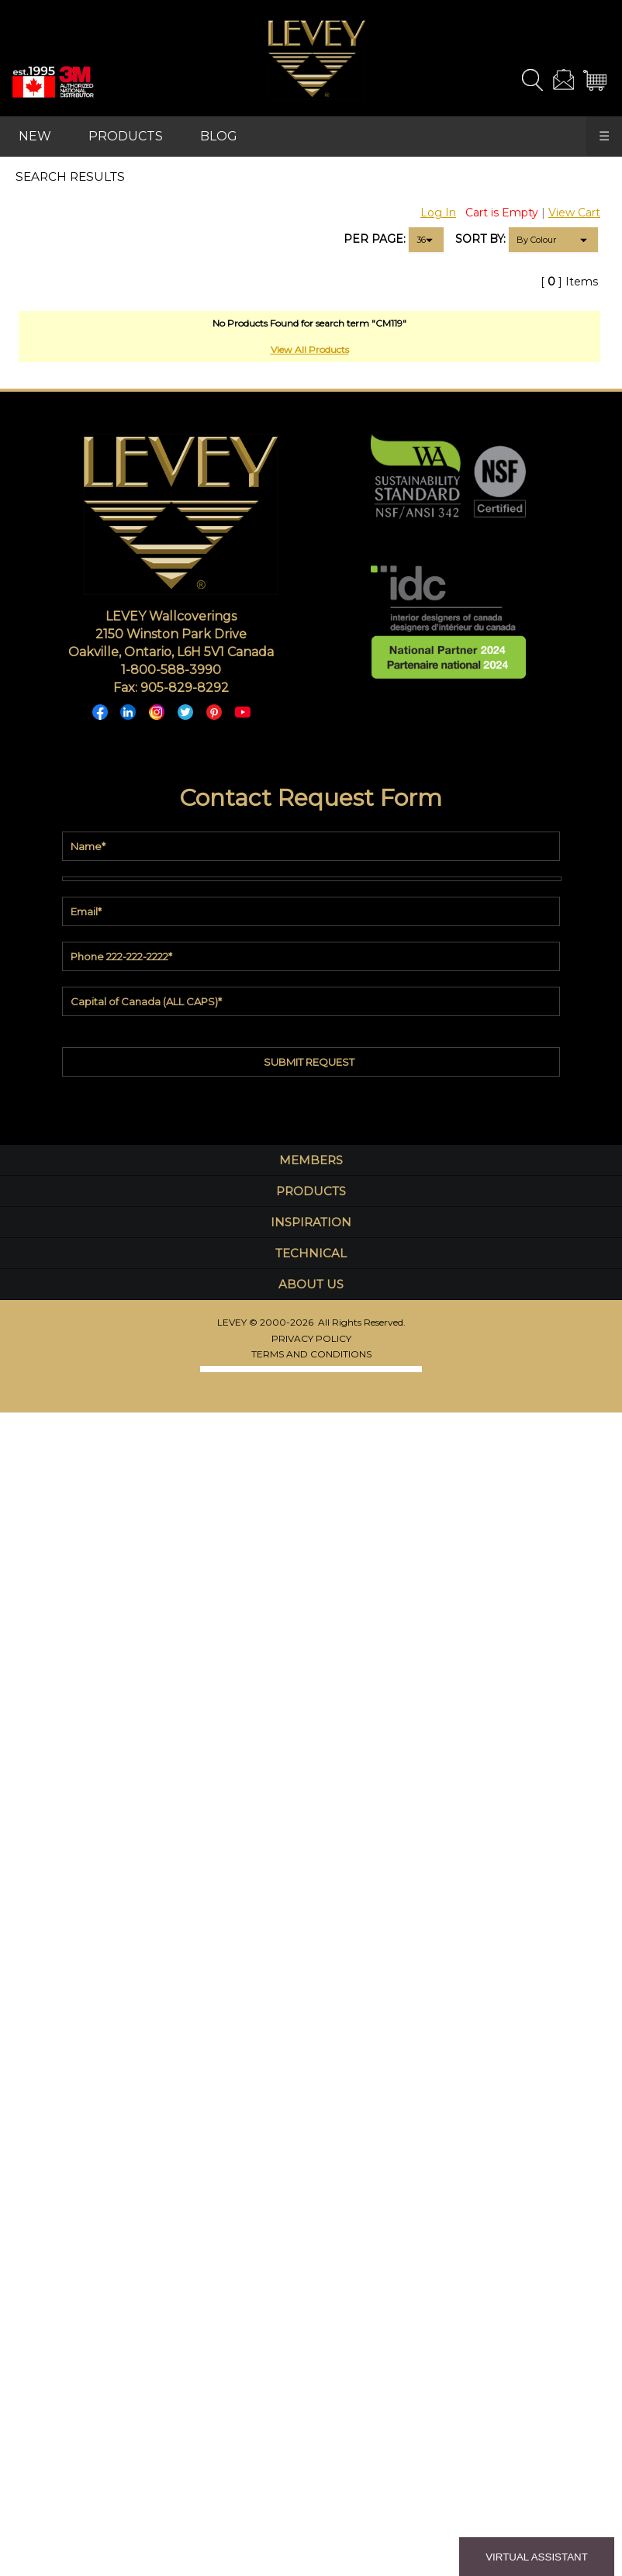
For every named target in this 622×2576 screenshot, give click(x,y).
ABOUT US (311, 1284)
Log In (438, 213)
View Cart (574, 213)
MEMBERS (311, 1160)
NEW (35, 136)
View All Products (310, 349)
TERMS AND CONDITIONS (311, 1354)
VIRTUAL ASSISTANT (537, 2557)
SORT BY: (480, 239)
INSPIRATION (311, 1222)
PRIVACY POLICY (311, 1338)
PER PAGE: (375, 239)
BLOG (218, 136)
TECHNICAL (311, 1253)
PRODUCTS (125, 136)
